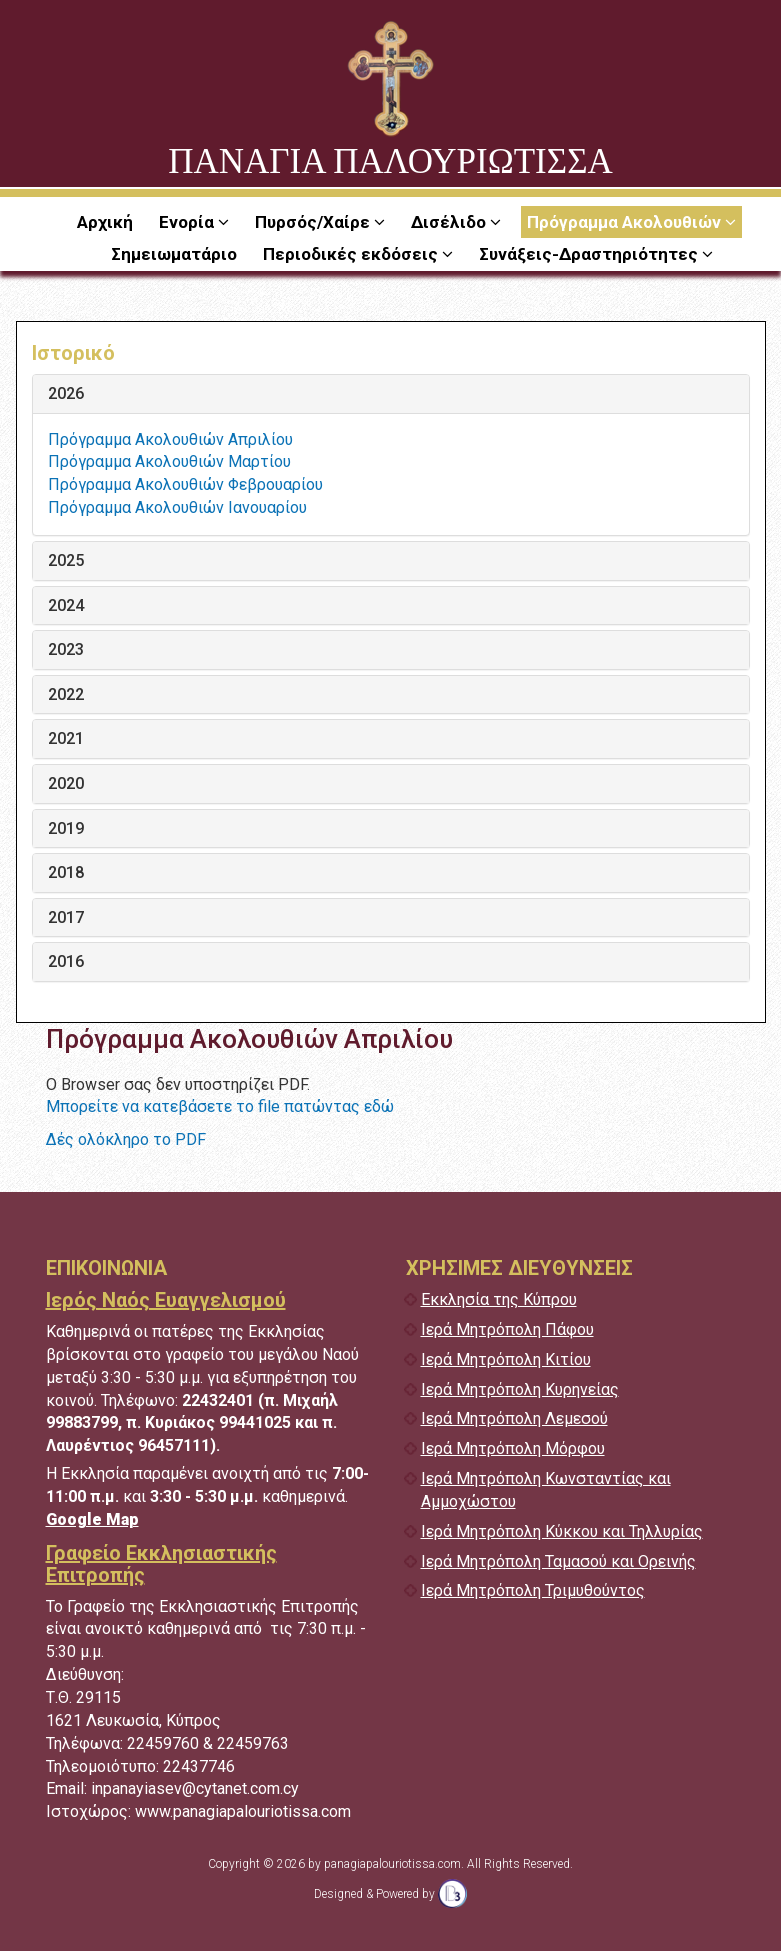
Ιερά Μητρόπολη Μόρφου (513, 1448)
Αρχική (105, 222)
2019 (66, 829)
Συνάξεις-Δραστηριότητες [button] (590, 254)
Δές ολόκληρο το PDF (126, 1139)
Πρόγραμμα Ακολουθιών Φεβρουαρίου (185, 484)
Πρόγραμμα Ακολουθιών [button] (626, 222)
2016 (66, 962)
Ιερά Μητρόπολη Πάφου (507, 1329)
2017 (66, 918)
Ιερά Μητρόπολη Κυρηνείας (520, 1389)
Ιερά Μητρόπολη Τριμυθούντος (533, 1590)
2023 (66, 650)
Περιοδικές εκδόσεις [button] (352, 254)
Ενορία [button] (188, 222)
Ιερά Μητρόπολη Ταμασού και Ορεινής (558, 1561)
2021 (66, 739)
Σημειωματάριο (174, 254)
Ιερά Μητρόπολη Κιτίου (506, 1359)
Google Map (92, 1519)
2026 (66, 394)
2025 (66, 561)
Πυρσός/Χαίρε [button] (314, 222)
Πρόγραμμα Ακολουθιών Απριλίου (170, 439)
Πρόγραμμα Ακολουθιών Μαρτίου (169, 461)
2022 (66, 695)
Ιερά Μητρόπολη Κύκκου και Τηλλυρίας (562, 1531)
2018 (66, 873)
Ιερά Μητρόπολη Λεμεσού (514, 1418)
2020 (66, 784)
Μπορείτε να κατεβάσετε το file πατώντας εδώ (220, 1106)
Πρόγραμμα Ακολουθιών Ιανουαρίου (177, 507)
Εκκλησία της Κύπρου (499, 1299)
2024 (66, 606)
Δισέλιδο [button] (450, 222)
